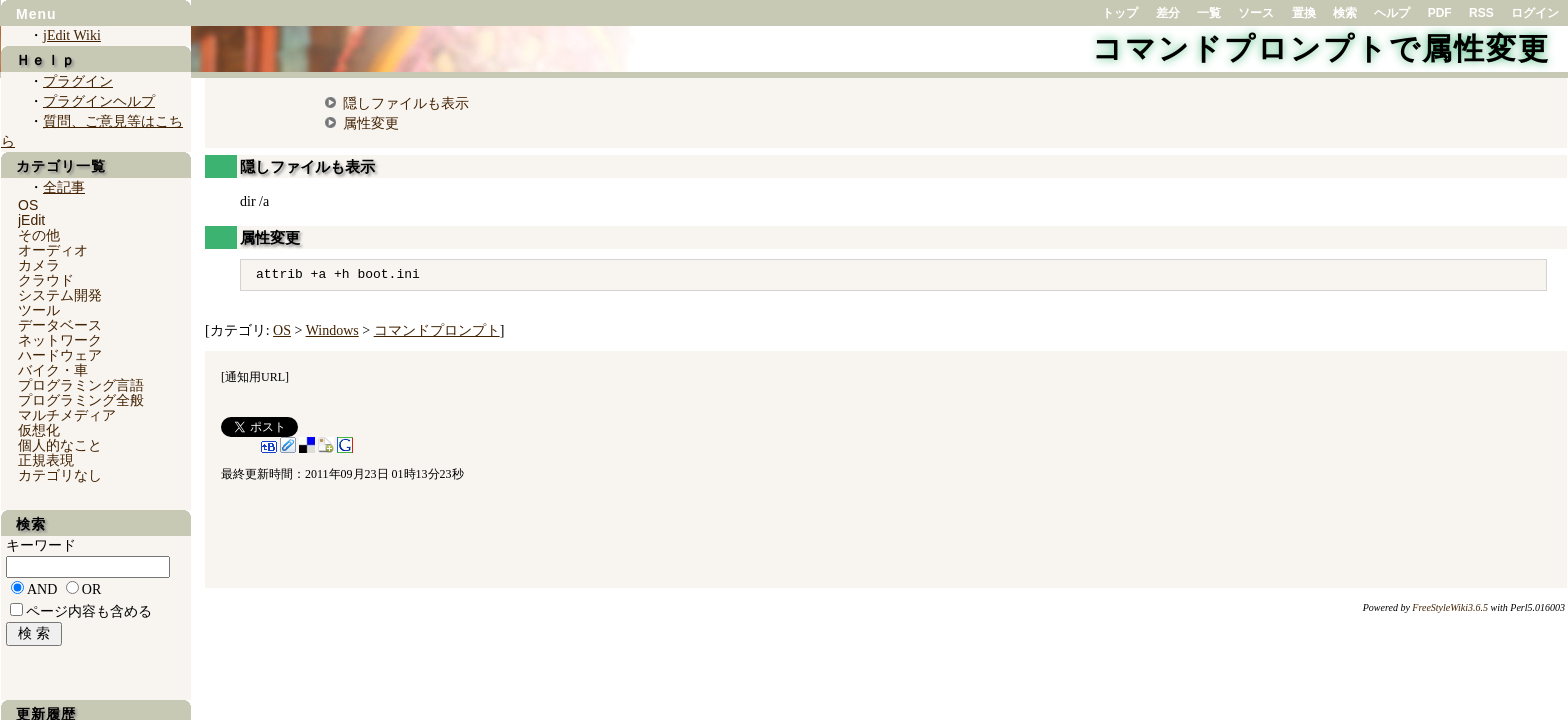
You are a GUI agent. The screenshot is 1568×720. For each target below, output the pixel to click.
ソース (1256, 13)
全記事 (64, 187)
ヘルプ (1392, 13)
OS (282, 330)
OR (91, 589)
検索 (1345, 13)
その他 (39, 235)
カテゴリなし (60, 475)
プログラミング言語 (81, 385)
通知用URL (255, 377)
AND (42, 589)
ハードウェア (60, 355)
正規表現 (46, 460)
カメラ (39, 265)
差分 (1168, 13)
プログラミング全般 (81, 400)
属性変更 (371, 123)
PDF (1440, 13)
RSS (1481, 13)
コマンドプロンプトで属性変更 (1321, 48)
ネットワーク (60, 340)
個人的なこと (60, 445)
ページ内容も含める (89, 611)
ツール (39, 310)
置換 (1304, 13)
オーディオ (53, 250)
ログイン (1535, 13)
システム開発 (60, 295)
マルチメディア (67, 415)
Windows (332, 330)
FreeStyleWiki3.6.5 (1450, 607)
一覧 (1209, 13)
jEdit (31, 220)
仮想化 (39, 430)
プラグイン (78, 81)
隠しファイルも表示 (406, 103)
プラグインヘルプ (99, 101)
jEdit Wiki (72, 35)
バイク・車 (53, 370)
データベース (60, 325)
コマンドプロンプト (437, 330)
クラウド (46, 280)
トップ (1120, 13)
